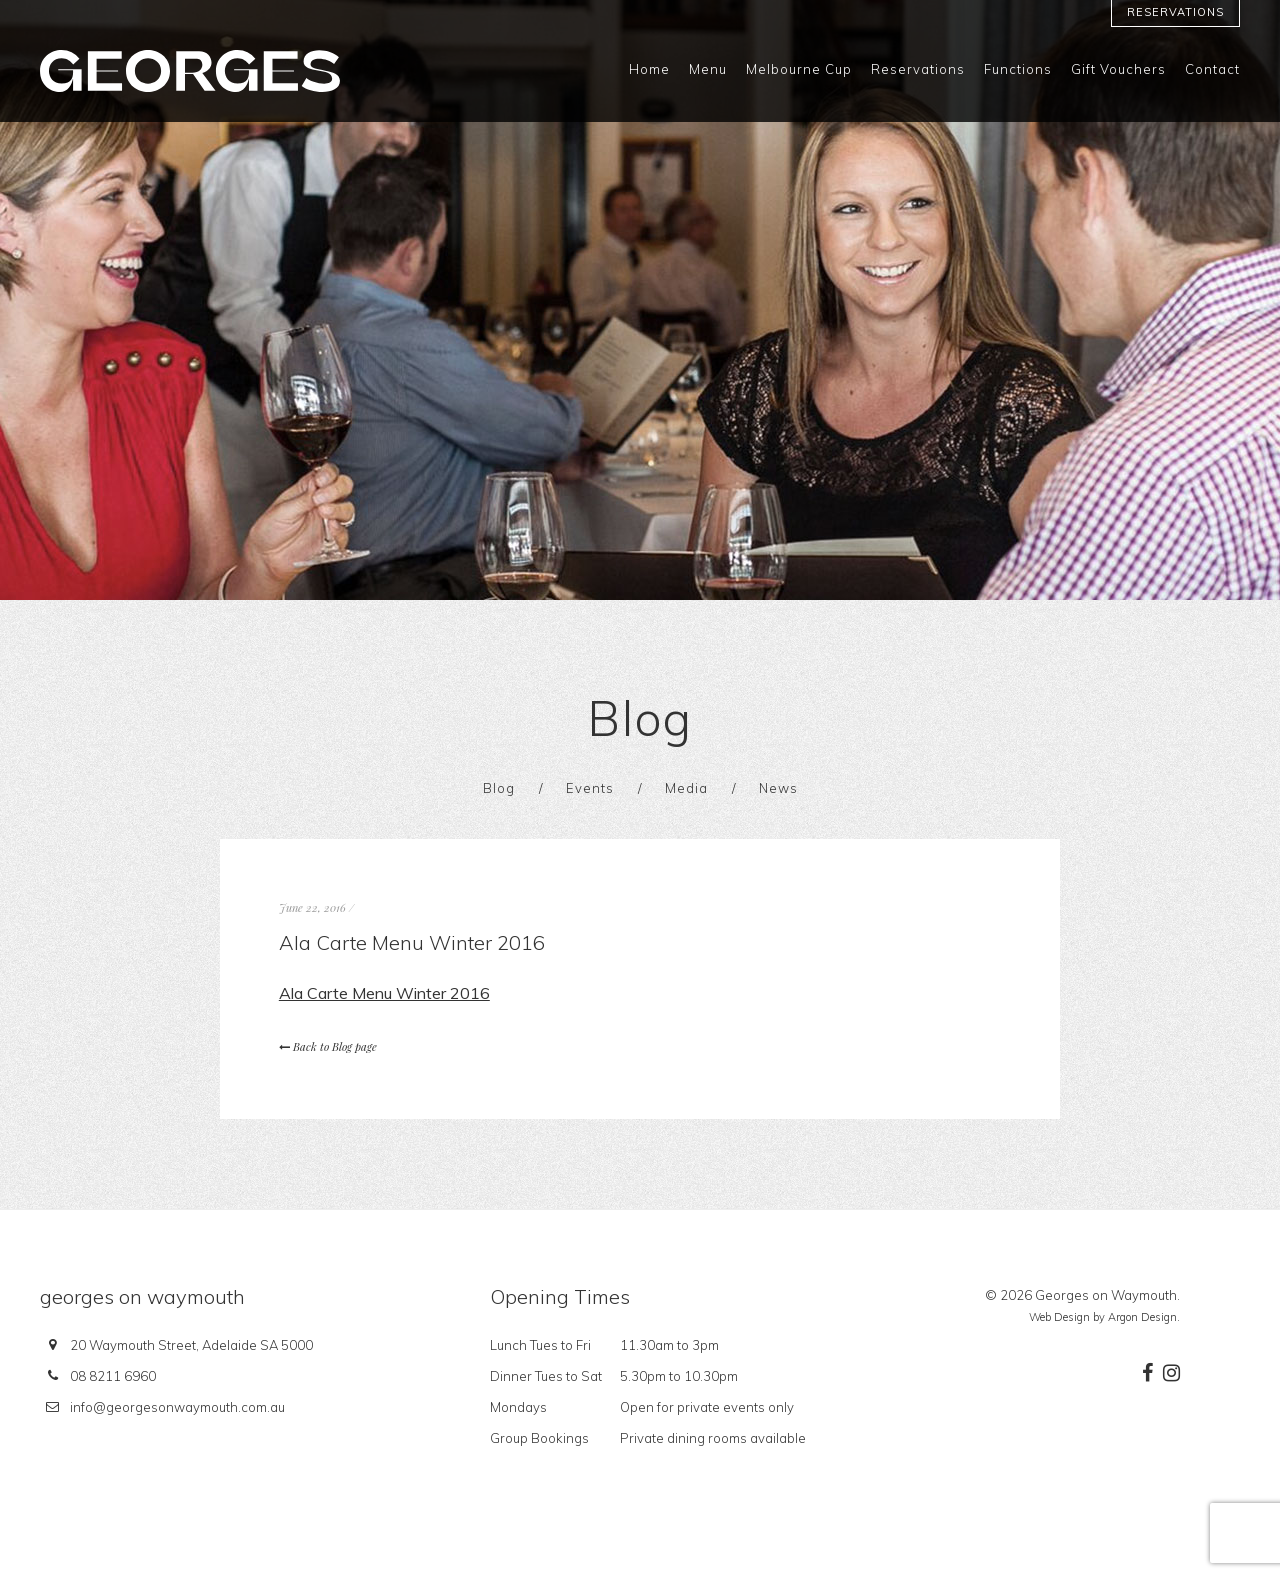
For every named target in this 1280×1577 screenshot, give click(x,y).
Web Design (1059, 1317)
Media (686, 788)
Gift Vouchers (1118, 69)
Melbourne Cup (799, 69)
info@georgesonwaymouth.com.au (177, 1407)
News (778, 788)
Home (649, 69)
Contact (1212, 69)
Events (590, 788)
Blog (499, 788)
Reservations (1175, 12)
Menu (708, 69)
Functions (1018, 69)
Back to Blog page (328, 1046)
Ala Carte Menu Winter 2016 (384, 993)
